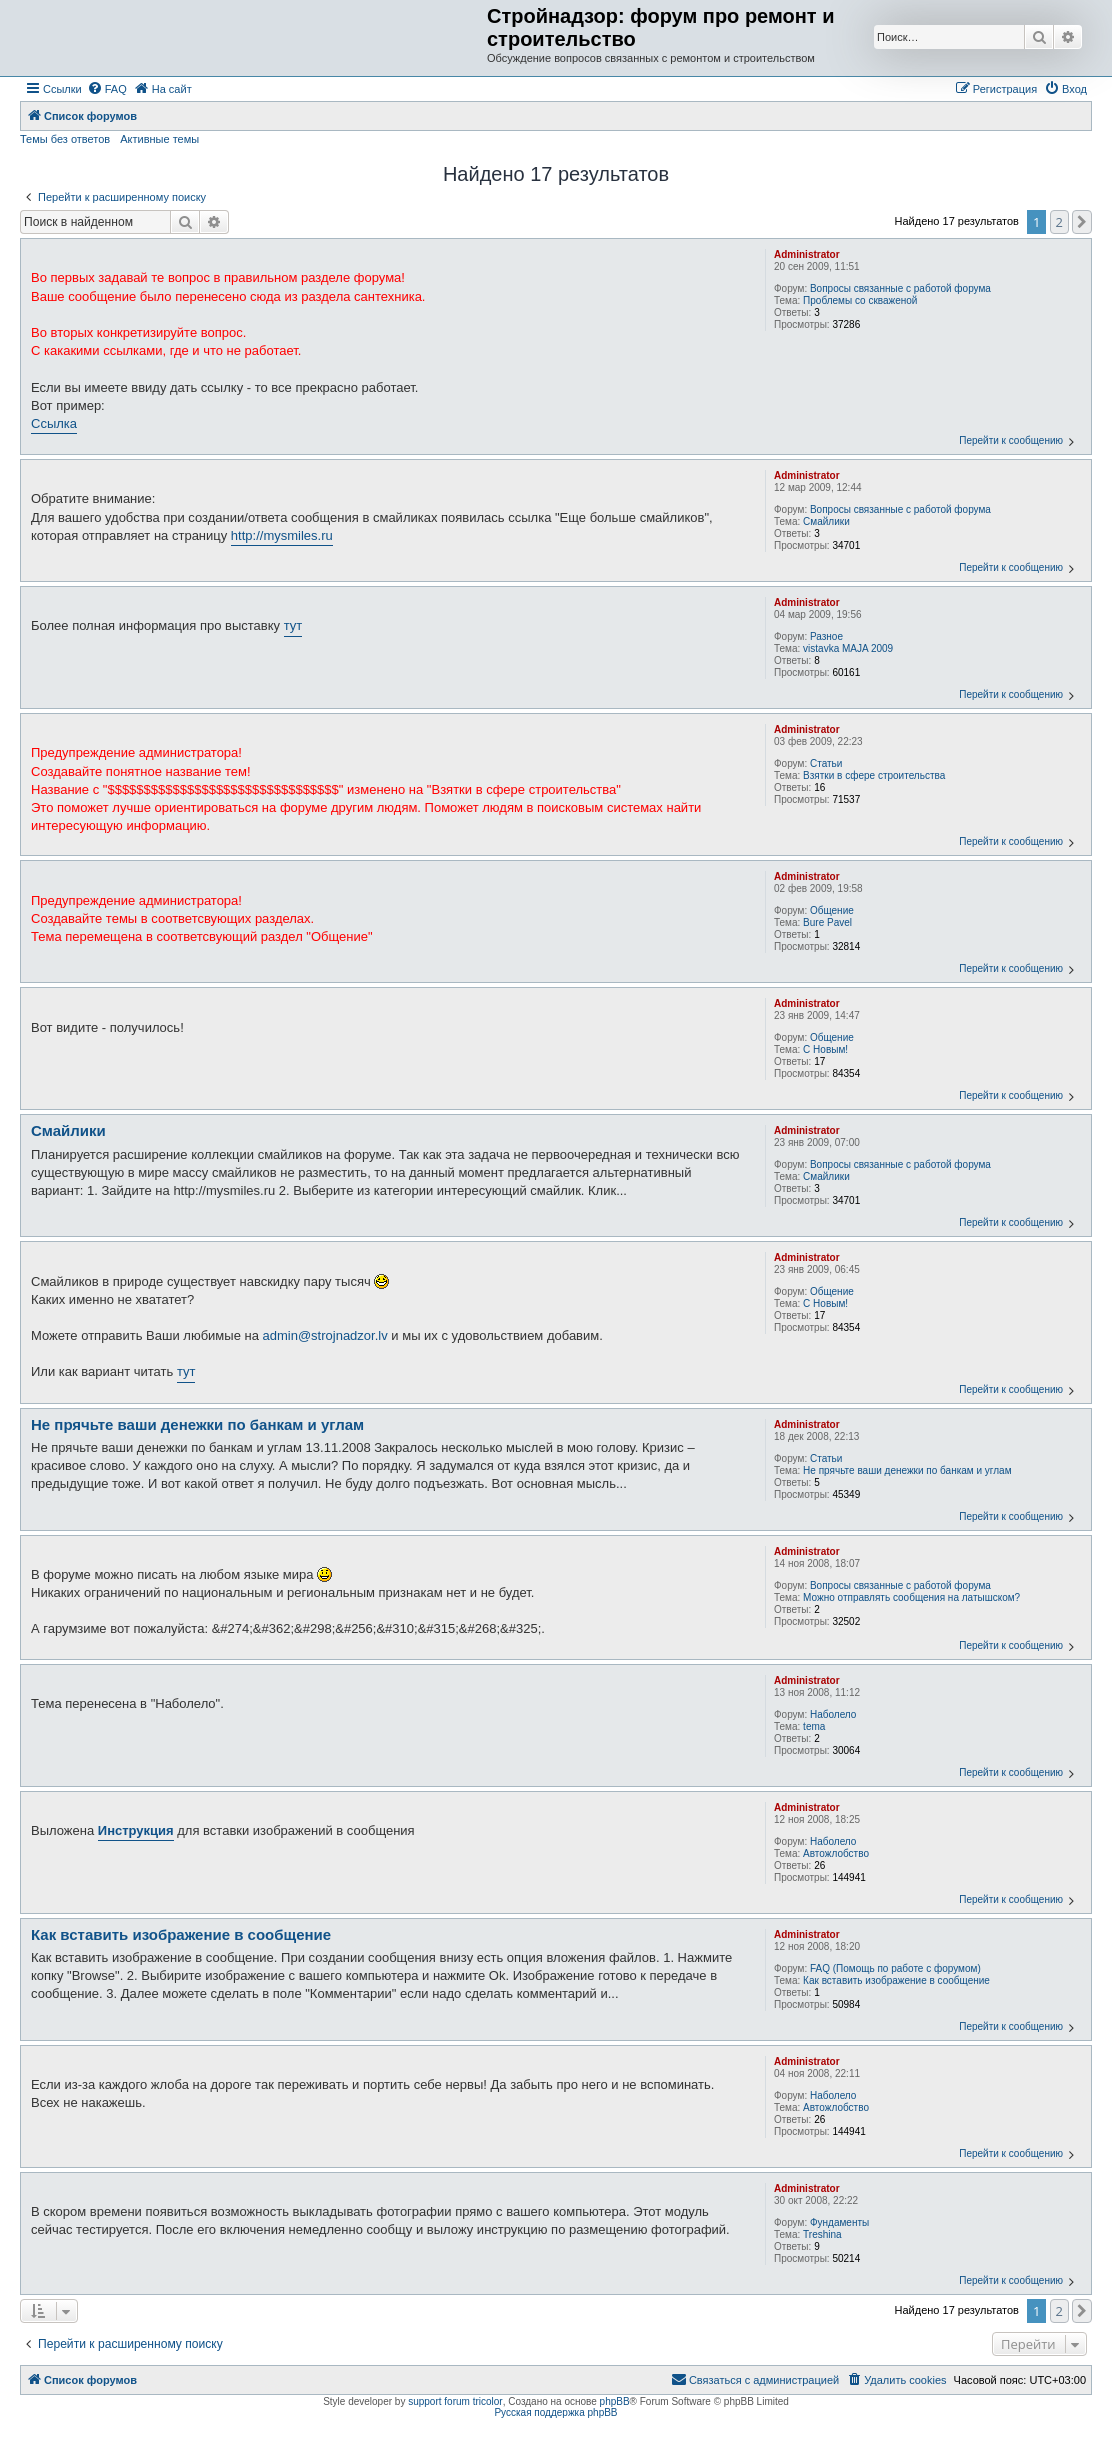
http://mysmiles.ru (282, 535)
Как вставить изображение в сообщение (896, 1980)
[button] (1082, 222)
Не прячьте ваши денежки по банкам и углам (907, 1470)
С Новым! (825, 1049)
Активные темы (159, 139)
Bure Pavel (827, 922)
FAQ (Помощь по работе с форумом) (895, 1968)
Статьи (826, 763)
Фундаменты (839, 2222)
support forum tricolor (455, 2401)
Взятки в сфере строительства (874, 775)
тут (293, 625)
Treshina (822, 2234)
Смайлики (826, 521)
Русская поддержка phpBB (555, 2412)
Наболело (833, 1714)
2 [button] (1059, 222)
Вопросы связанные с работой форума (900, 288)
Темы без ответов (65, 139)
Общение (832, 910)
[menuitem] (107, 89)
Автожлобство (836, 1853)
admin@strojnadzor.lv (325, 1335)
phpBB (615, 2401)
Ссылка (54, 423)
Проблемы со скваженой (860, 300)
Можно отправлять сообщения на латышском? (911, 1597)
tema (814, 1726)
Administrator (807, 254)
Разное (826, 636)
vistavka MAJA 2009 (848, 648)
